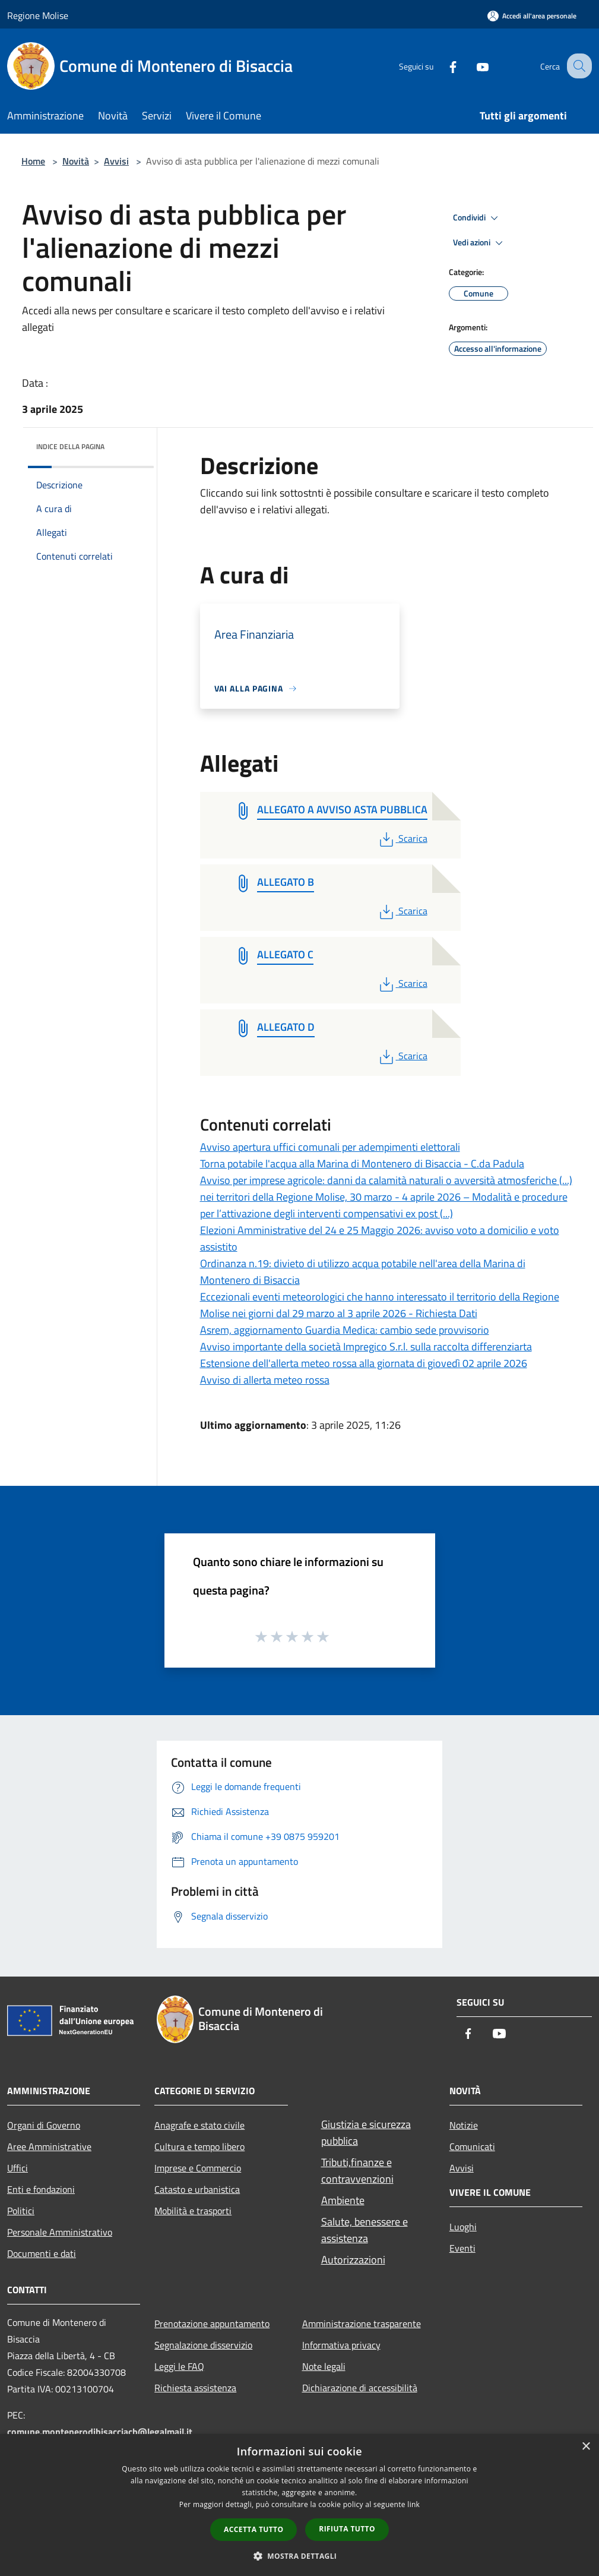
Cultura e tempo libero (199, 2146)
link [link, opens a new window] (413, 2504)
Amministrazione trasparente (361, 2323)
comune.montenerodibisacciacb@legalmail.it (99, 2432)
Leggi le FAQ (179, 2366)
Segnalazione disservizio (203, 2345)
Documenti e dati (41, 2253)
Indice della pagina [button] (70, 446)
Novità (75, 161)
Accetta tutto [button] (253, 2529)
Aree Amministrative (49, 2146)
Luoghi (463, 2227)
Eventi (462, 2248)
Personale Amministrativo (59, 2232)
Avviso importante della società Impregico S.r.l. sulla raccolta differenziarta (366, 1346)
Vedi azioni (479, 243)
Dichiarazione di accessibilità (359, 2388)
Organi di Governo (43, 2125)
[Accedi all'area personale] (532, 16)
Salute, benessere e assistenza (364, 2230)
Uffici (17, 2168)
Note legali (324, 2366)
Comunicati (472, 2146)
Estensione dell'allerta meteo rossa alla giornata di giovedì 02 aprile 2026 (363, 1363)
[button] (299, 2556)
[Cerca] (577, 66)
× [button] (585, 2446)
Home (33, 161)
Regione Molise (37, 15)
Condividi (477, 218)
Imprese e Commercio (197, 2168)
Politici (20, 2211)
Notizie (463, 2125)
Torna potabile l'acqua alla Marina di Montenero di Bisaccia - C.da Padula (362, 1164)
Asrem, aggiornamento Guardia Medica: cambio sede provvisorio (344, 1330)
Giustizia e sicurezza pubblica (366, 2132)
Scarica (402, 838)
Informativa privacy (341, 2345)
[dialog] (299, 2505)
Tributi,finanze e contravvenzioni (357, 2170)
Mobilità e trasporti (193, 2211)
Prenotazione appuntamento (212, 2323)
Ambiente (343, 2200)
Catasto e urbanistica (197, 2189)
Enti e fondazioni (41, 2189)
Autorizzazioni (353, 2260)
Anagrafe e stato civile (199, 2125)
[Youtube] (472, 66)
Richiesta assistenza (195, 2388)
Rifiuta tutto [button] (347, 2529)
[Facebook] (442, 66)
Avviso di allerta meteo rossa (264, 1380)
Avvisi (116, 161)
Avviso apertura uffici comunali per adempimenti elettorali (330, 1147)
